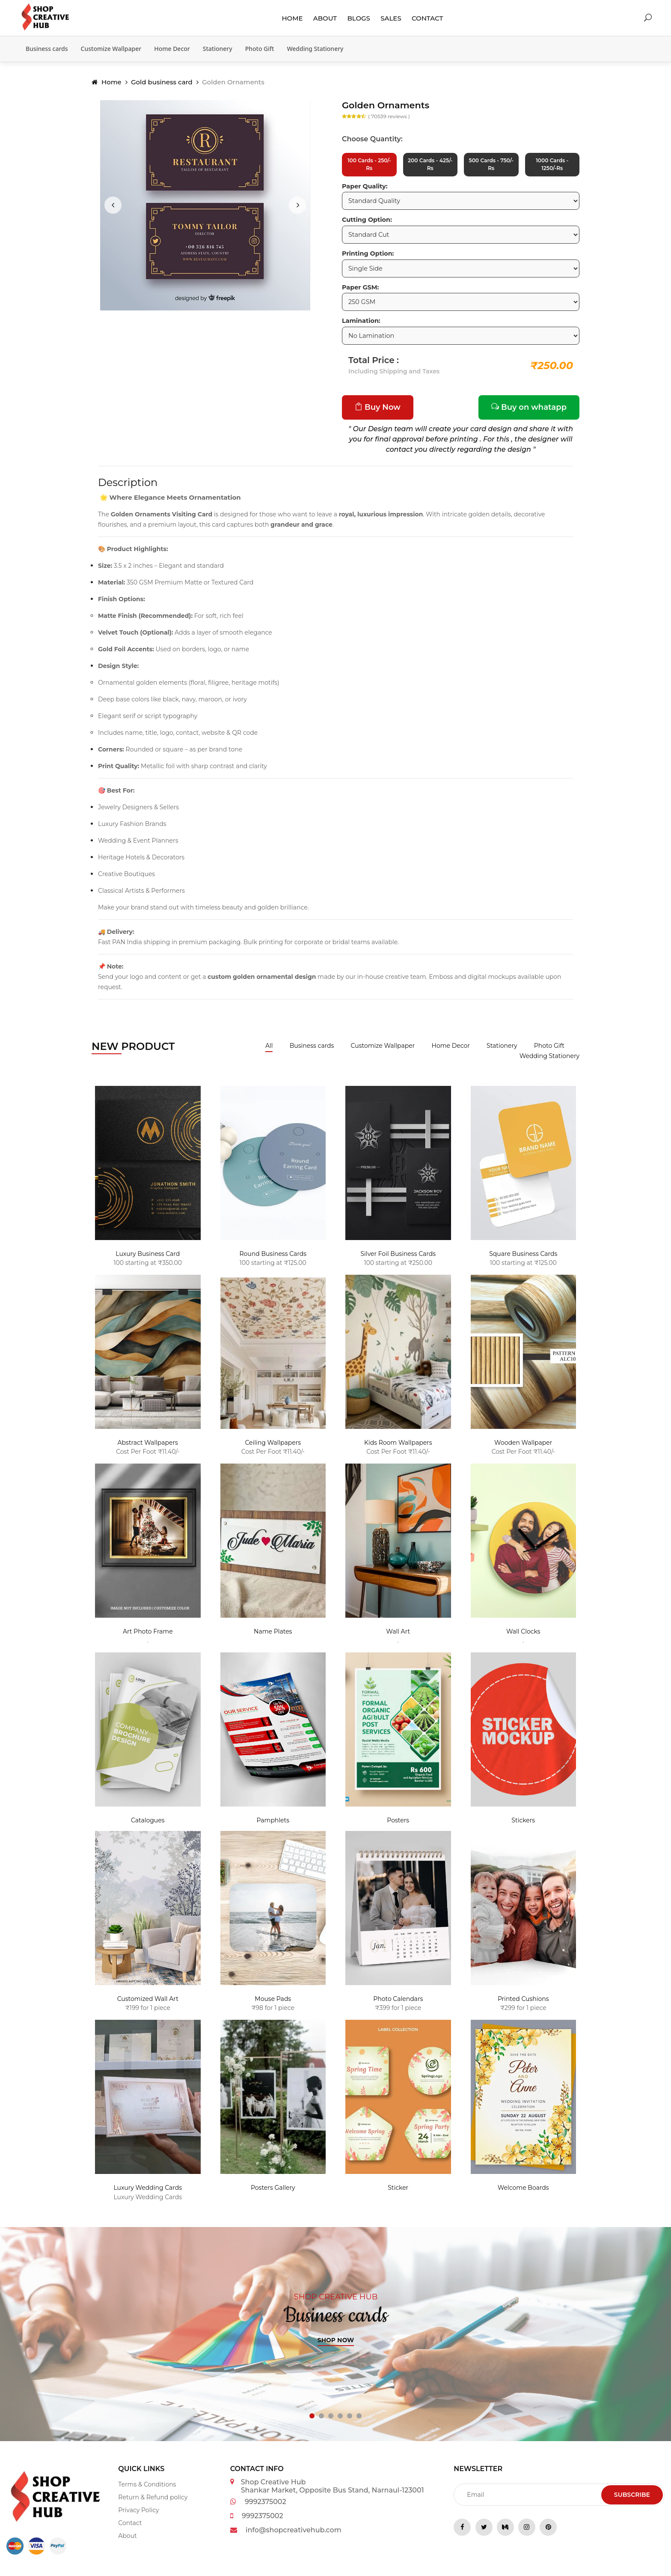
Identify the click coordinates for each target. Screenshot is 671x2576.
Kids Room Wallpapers (398, 1447)
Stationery (217, 49)
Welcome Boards (523, 2192)
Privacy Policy (138, 2514)
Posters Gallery (273, 2192)
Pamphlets (272, 1825)
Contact (427, 18)
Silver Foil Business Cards (398, 1258)
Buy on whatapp (529, 411)
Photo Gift (259, 49)
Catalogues (148, 1825)
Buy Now (378, 411)
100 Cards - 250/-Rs (369, 166)
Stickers (523, 1825)
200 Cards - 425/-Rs (430, 166)
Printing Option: (368, 258)
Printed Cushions (523, 2003)
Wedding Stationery (315, 49)
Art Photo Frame (148, 1636)
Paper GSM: (360, 291)
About (325, 18)
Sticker (398, 2192)
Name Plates (273, 1636)
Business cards (47, 49)
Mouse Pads (273, 2003)
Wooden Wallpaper (523, 1447)
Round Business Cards (272, 1258)
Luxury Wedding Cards (147, 2192)
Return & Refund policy (152, 2501)
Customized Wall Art (147, 2003)
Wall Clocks (523, 1636)
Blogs (358, 18)
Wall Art (398, 1636)
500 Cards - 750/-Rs (491, 166)
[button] (312, 2420)
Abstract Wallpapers (148, 1447)
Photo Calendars (398, 2003)
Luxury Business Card (148, 1258)
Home (292, 18)
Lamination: (361, 325)
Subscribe (632, 2499)
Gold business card (162, 82)
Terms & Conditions (147, 2489)
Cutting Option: (367, 224)
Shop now (336, 2344)
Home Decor (172, 49)
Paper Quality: (364, 190)
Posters (398, 1825)
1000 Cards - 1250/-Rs (552, 166)
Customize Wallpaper (111, 49)
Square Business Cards (523, 1258)
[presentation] (113, 205)
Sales (390, 18)
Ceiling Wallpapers (273, 1447)
